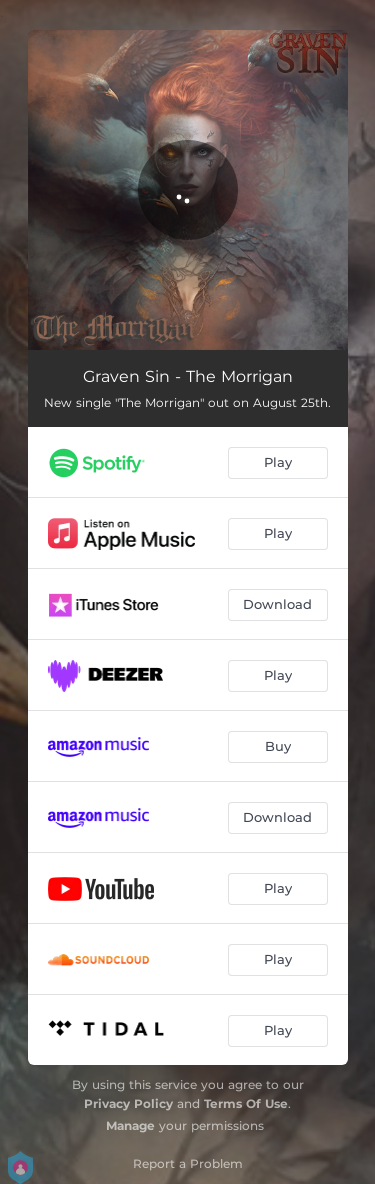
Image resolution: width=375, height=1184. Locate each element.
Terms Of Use (246, 1103)
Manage (130, 1125)
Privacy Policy (128, 1103)
